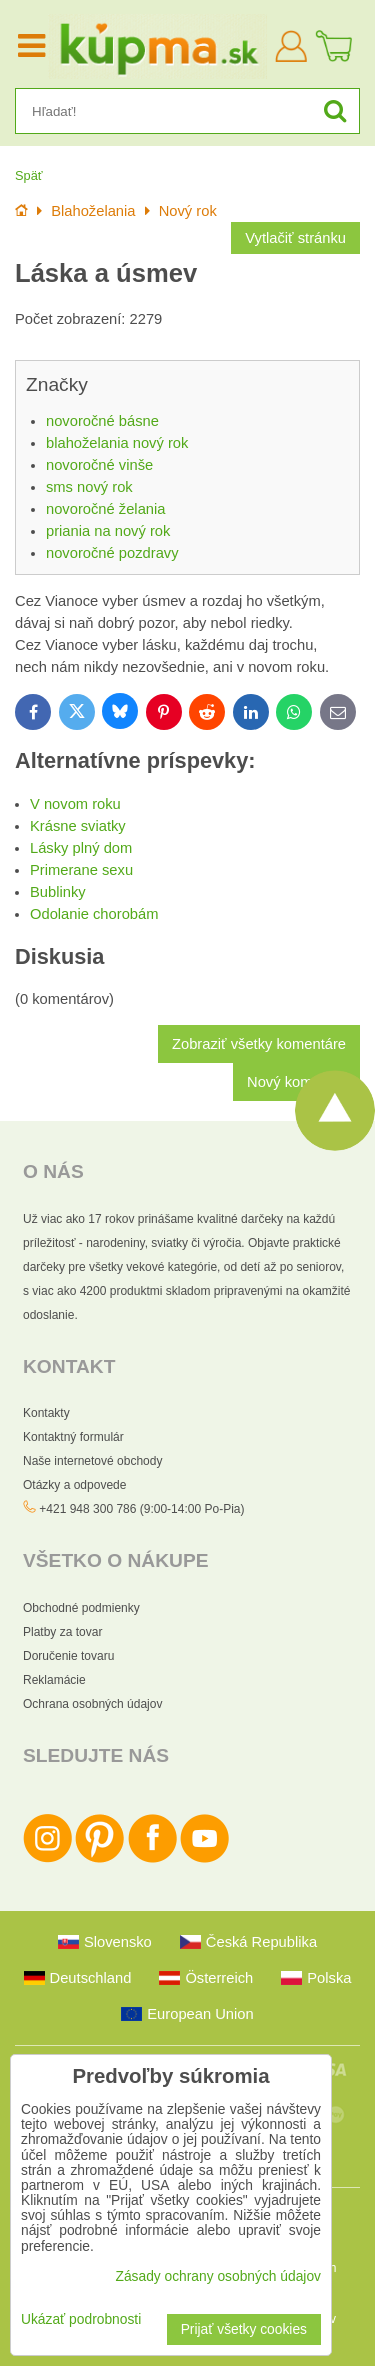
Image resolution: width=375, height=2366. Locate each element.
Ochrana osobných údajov (92, 1704)
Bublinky (58, 892)
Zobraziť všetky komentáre (259, 1044)
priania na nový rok (108, 531)
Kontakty (46, 1413)
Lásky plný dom (81, 848)
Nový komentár (296, 1082)
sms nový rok (89, 487)
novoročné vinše (99, 465)
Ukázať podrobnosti (81, 2319)
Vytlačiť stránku (295, 238)
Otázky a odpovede (74, 1485)
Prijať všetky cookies (244, 2329)
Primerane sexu (81, 870)
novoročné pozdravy (112, 553)
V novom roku (75, 804)
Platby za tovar (62, 1632)
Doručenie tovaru (68, 1656)
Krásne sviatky (78, 826)
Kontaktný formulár (73, 1437)
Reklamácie (54, 1680)
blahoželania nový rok (117, 443)
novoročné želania (105, 509)
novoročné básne (102, 421)
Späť (29, 175)
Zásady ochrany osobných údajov (218, 2276)
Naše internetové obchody (92, 1461)
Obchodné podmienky (81, 1608)
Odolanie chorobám (94, 914)
